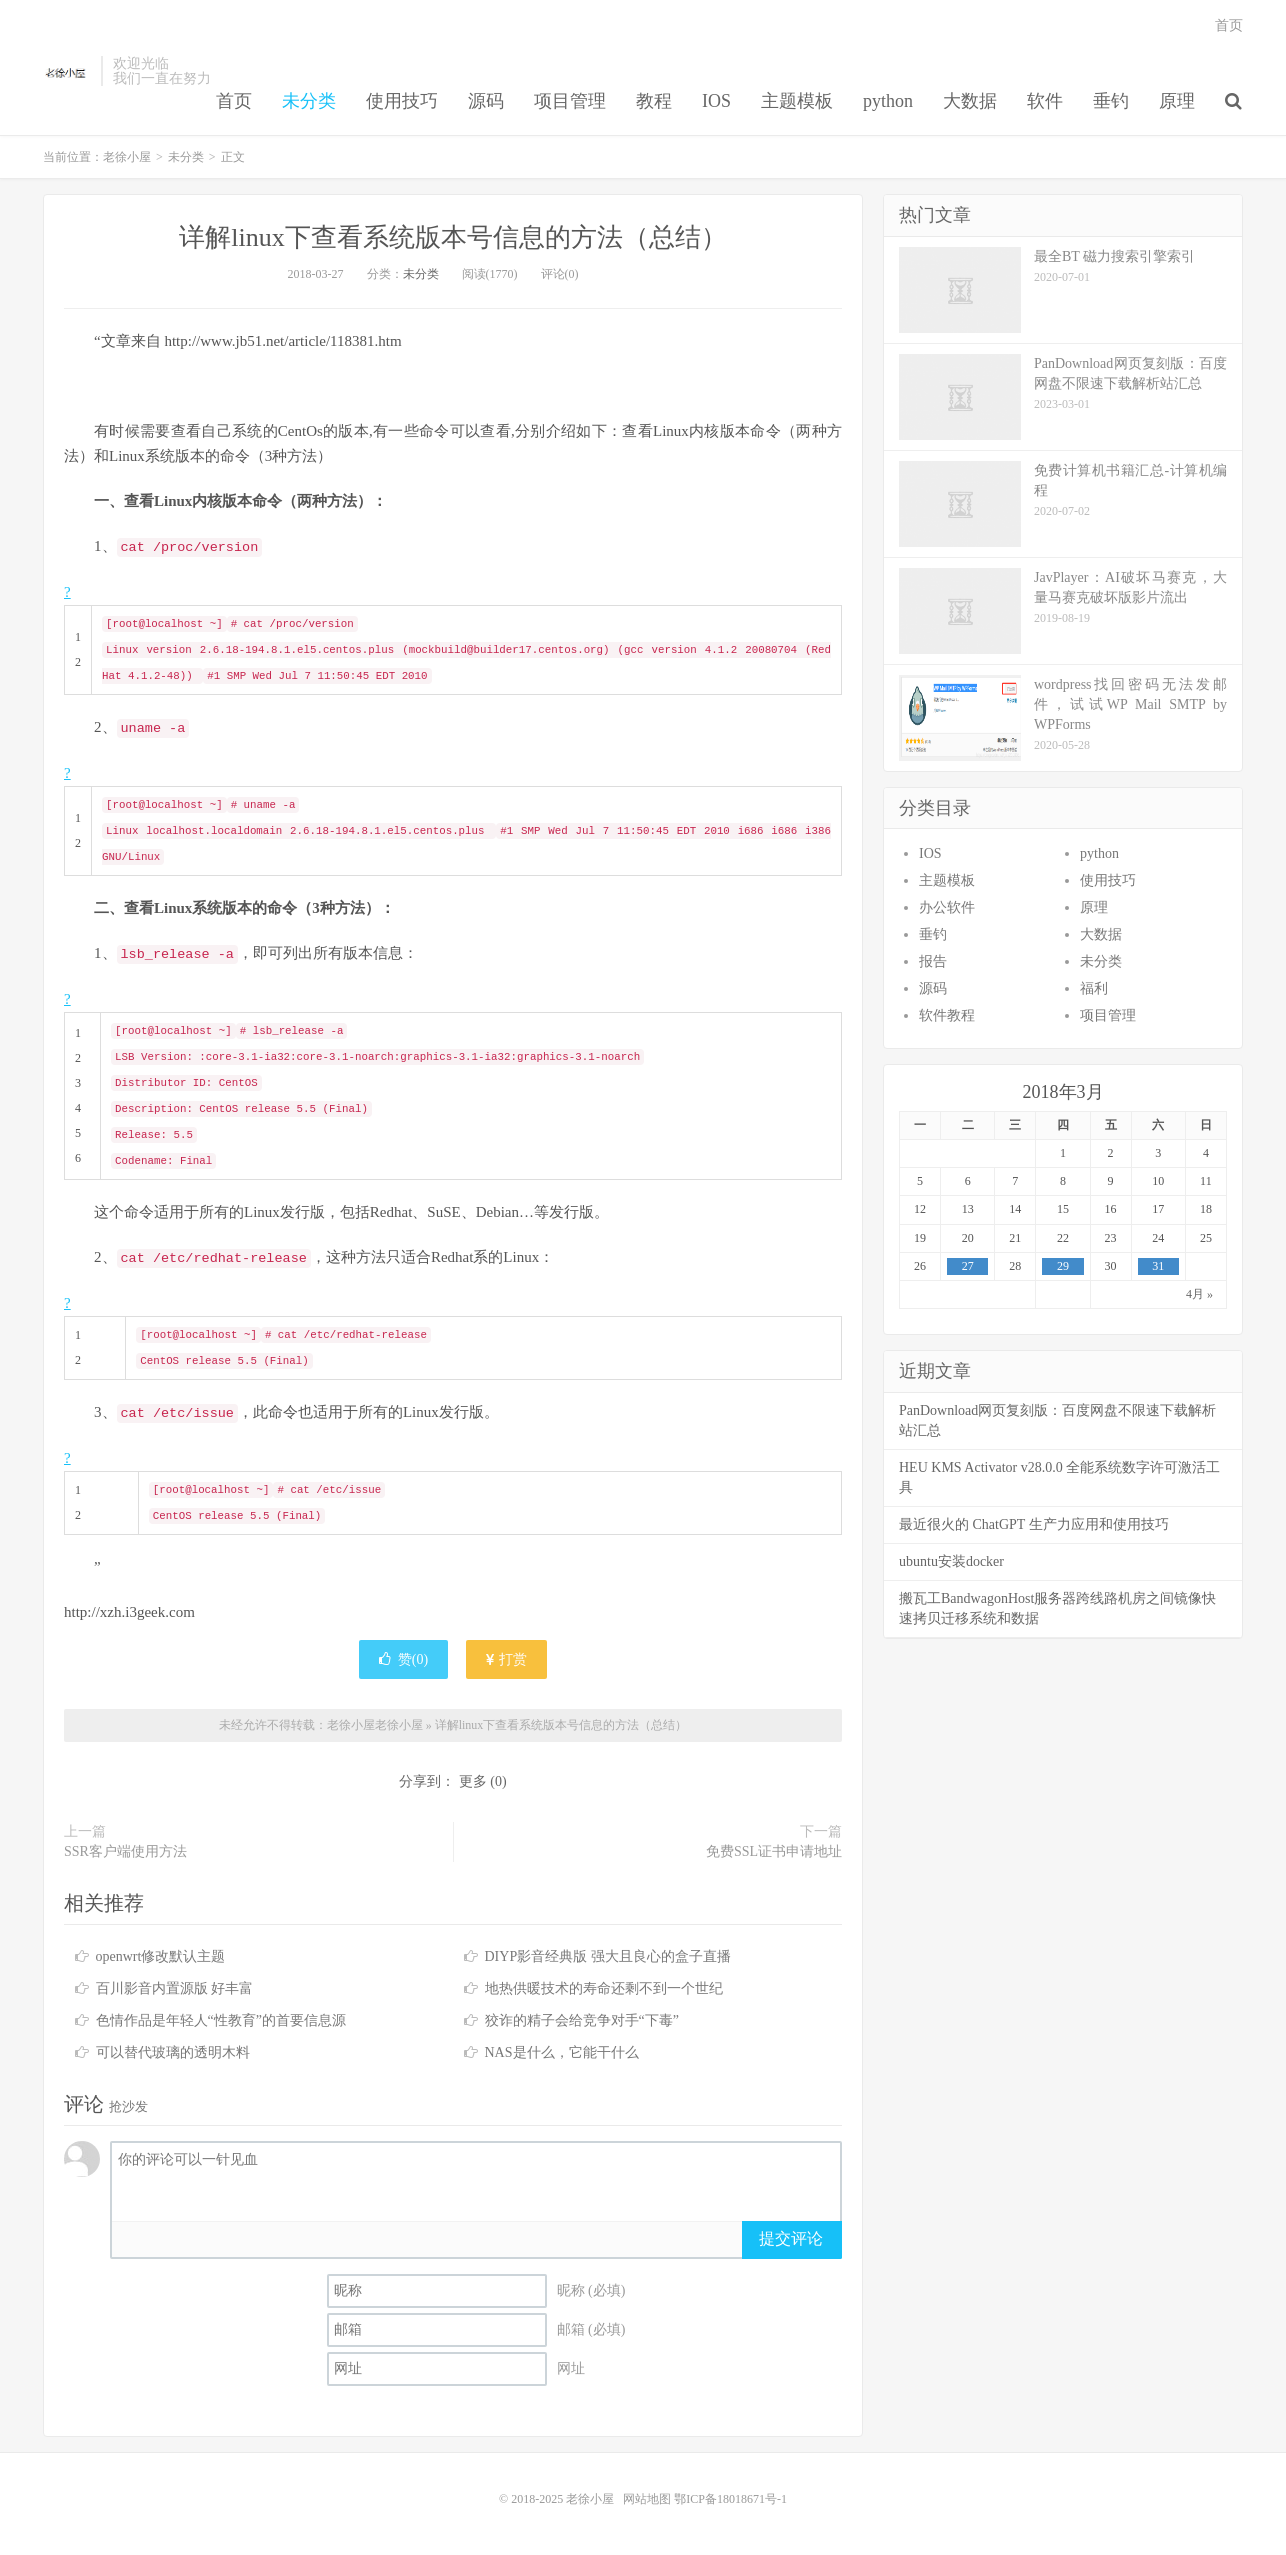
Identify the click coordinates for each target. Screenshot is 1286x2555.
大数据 (970, 101)
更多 (473, 1781)
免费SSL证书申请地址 (774, 1851)
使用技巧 (402, 101)
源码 (486, 101)
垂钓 (1111, 101)
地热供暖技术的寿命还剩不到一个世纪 (604, 1988)
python (888, 101)
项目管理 (570, 101)
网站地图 (647, 2499)
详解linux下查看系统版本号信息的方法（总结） (452, 237)
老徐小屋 (67, 71)
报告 (933, 961)
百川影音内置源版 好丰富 (175, 1988)
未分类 (309, 101)
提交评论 (791, 2238)
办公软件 (947, 907)
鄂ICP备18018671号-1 (730, 2499)
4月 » (1199, 1294)
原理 (1177, 101)
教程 (654, 101)
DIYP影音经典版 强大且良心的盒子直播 (608, 1956)
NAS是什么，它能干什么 (562, 2052)
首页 (234, 101)
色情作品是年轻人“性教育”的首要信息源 (221, 2020)
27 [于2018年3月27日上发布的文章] (968, 1266)
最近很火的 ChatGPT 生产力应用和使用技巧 (1034, 1524)
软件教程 (947, 1015)
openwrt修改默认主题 (161, 1956)
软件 (1045, 101)
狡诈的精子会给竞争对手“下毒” (582, 2020)
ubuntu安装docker (951, 1561)
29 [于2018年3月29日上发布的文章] (1063, 1266)
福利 (1094, 988)
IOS (716, 101)
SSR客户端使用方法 (125, 1851)
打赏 (507, 1659)
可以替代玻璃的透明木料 (173, 2052)
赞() (403, 1659)
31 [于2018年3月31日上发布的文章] (1158, 1266)
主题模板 (797, 101)
